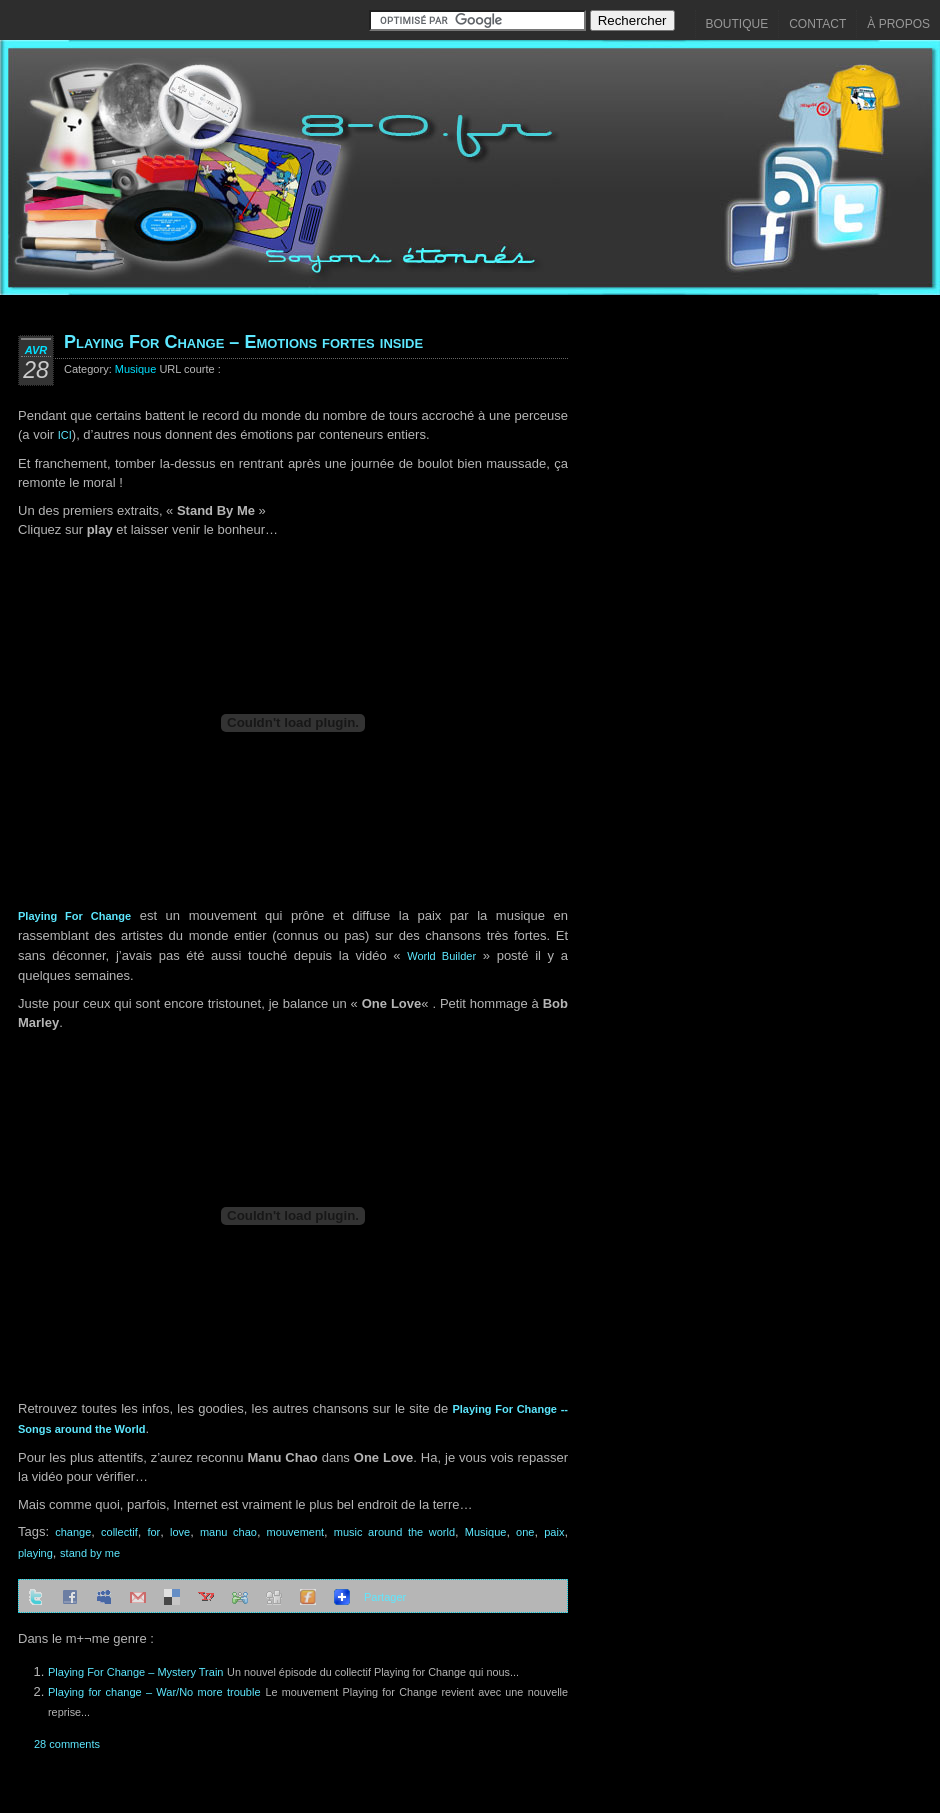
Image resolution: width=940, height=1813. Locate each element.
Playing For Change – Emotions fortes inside (243, 342)
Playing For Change (74, 916)
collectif (119, 1532)
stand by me (90, 1553)
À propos (898, 24)
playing (35, 1553)
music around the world (394, 1532)
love (180, 1532)
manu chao (228, 1532)
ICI (65, 435)
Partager (385, 1597)
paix (554, 1532)
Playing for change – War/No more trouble (154, 1692)
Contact (817, 24)
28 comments (67, 1744)
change (73, 1532)
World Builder (441, 956)
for (153, 1532)
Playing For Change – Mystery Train (135, 1672)
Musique (136, 369)
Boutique (737, 24)
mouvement (295, 1532)
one (525, 1532)
